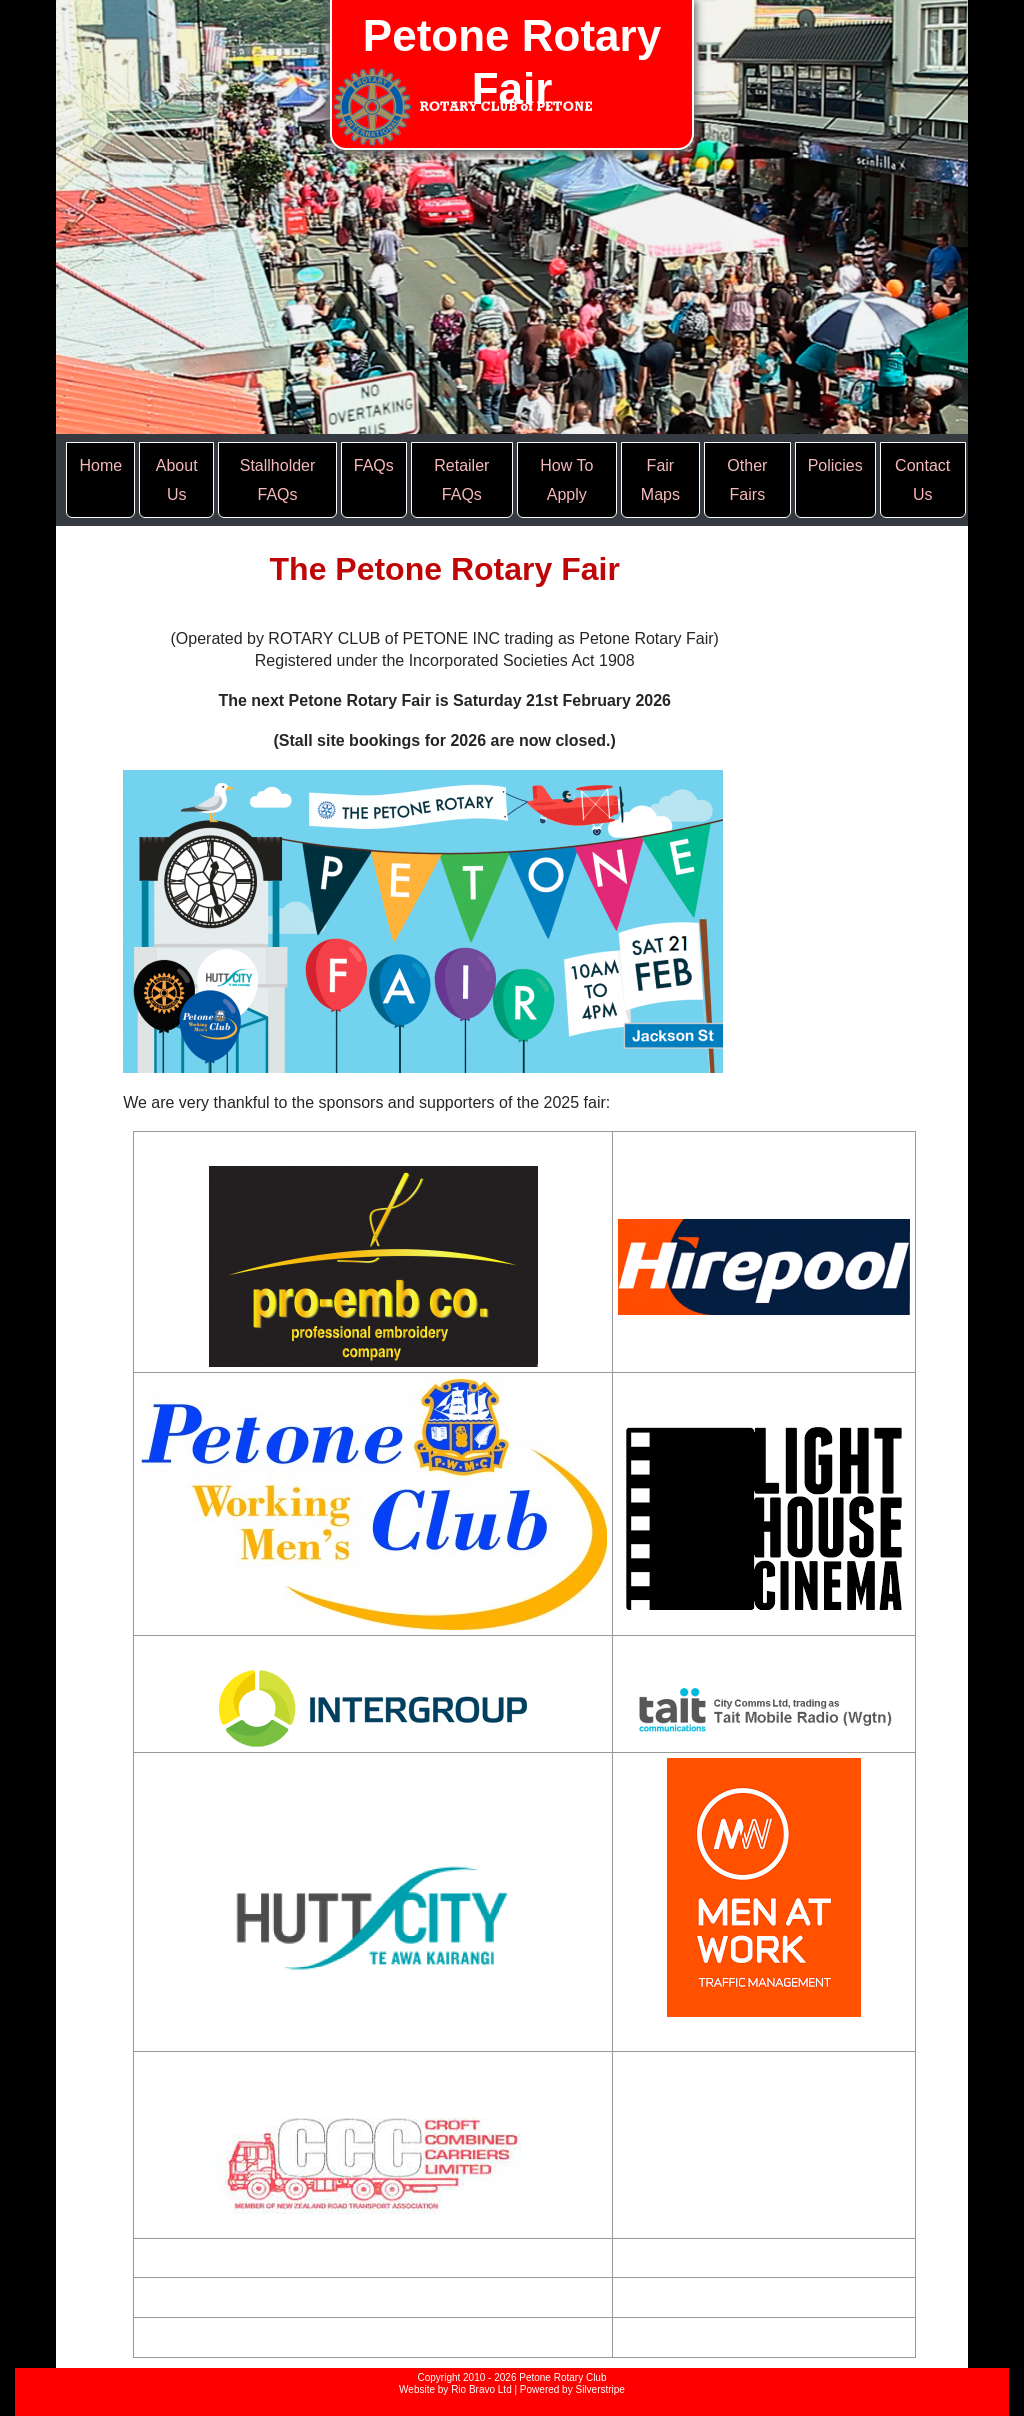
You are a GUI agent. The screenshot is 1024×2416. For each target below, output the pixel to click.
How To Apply (566, 480)
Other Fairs (747, 480)
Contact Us (922, 480)
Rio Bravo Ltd (481, 2389)
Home (100, 465)
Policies (835, 465)
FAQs (374, 465)
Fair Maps (660, 480)
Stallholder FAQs (278, 480)
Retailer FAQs (461, 480)
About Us (177, 480)
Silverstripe (599, 2389)
